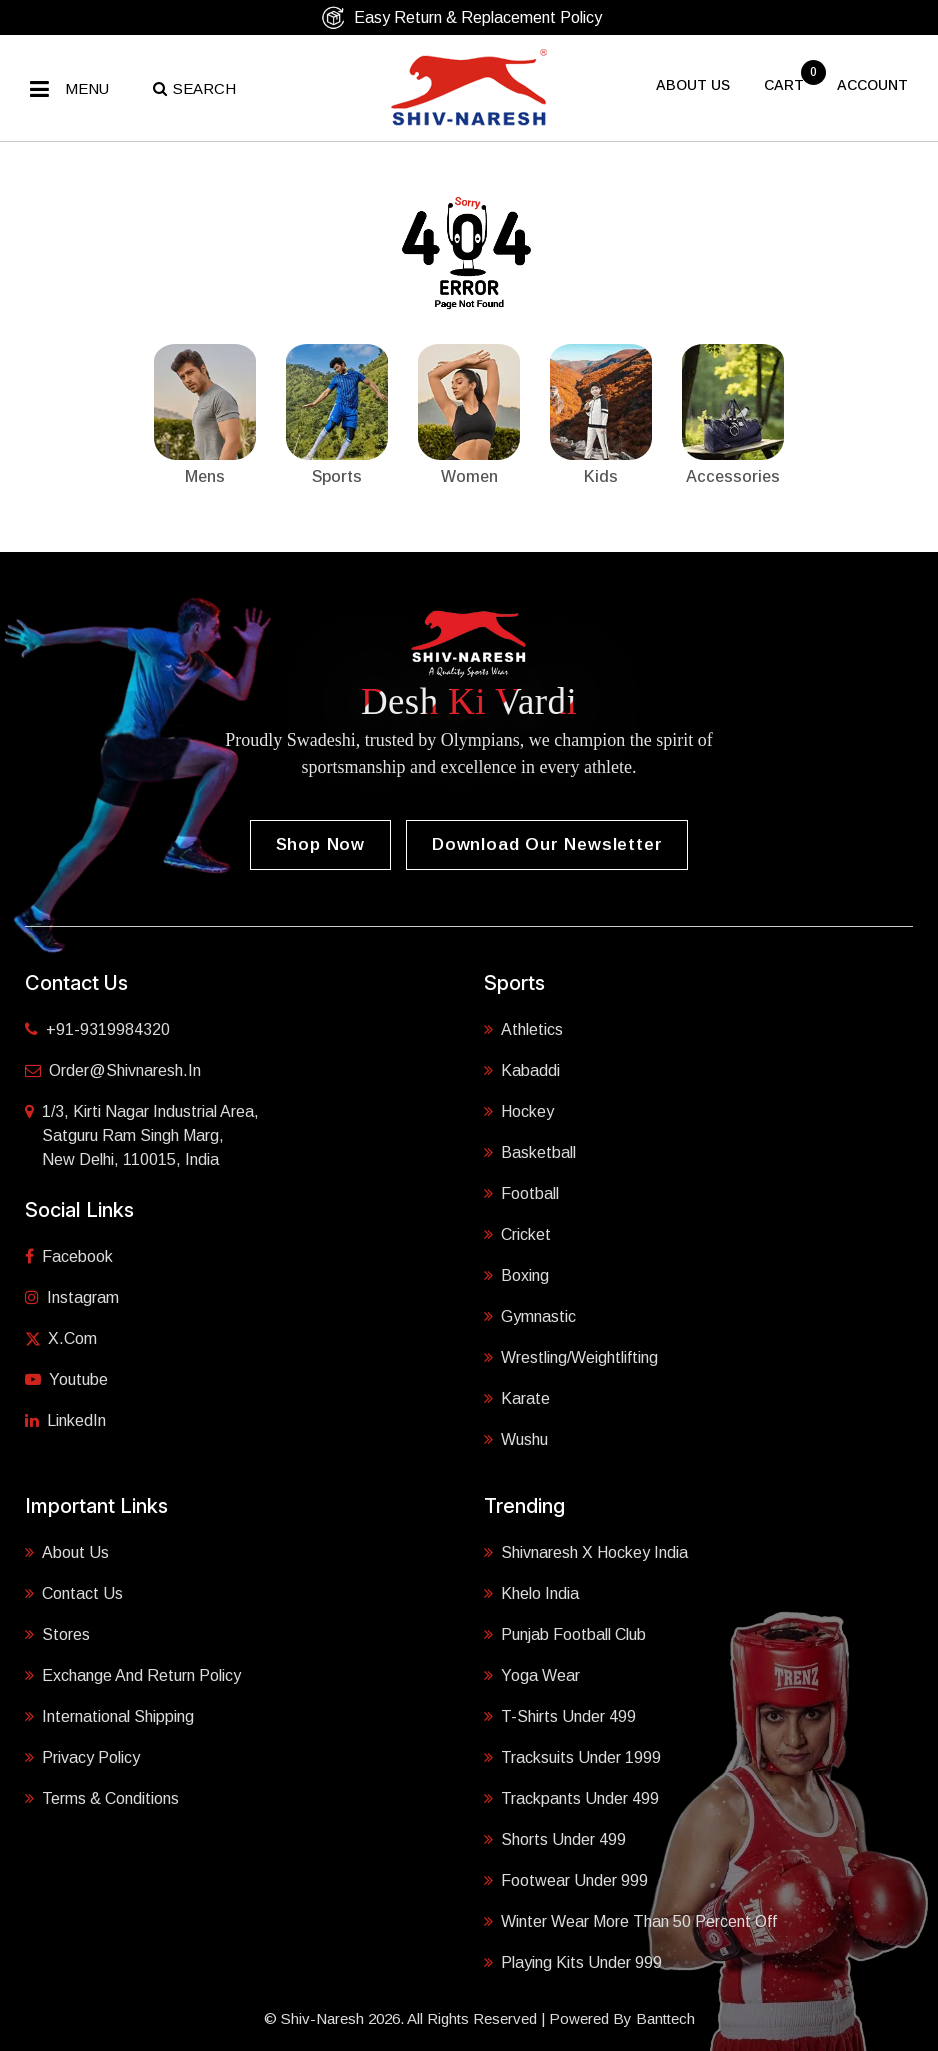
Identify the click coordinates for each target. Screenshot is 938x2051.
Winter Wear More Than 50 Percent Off (630, 1920)
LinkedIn (65, 1420)
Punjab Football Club (565, 1633)
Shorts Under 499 (555, 1838)
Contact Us (74, 1592)
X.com (61, 1338)
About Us (67, 1551)
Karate (517, 1397)
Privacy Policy (82, 1756)
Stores (57, 1633)
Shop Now (320, 844)
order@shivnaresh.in (113, 1070)
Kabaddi (522, 1069)
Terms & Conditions (102, 1797)
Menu (87, 88)
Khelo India (531, 1592)
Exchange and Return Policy (133, 1674)
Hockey (519, 1110)
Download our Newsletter (547, 844)
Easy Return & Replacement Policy (461, 17)
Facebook (69, 1256)
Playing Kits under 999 (573, 1961)
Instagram (72, 1297)
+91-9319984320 (97, 1029)
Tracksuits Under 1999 (572, 1756)
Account (872, 85)
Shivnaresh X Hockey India (586, 1551)
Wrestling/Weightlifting (571, 1356)
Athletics (523, 1028)
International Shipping (109, 1715)
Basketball (530, 1151)
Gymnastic (530, 1315)
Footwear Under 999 (566, 1879)
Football (521, 1192)
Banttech (665, 2018)
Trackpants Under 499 (571, 1797)
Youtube (66, 1379)
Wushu (516, 1438)
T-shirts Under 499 (560, 1715)
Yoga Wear (532, 1674)
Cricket (517, 1233)
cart (786, 85)
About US (693, 85)
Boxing (516, 1274)
